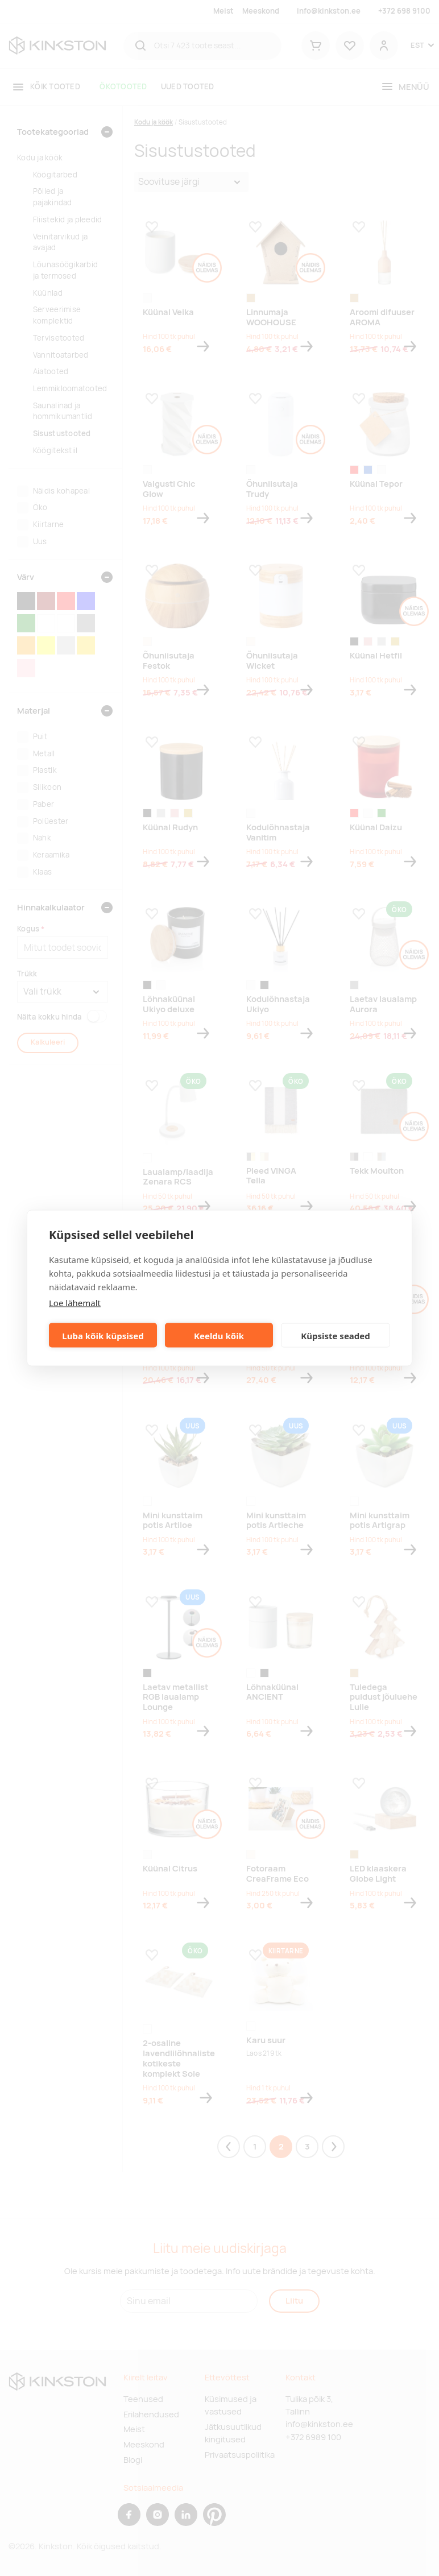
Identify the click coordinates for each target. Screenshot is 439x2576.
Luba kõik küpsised (102, 1335)
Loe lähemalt (75, 1302)
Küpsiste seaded (335, 1335)
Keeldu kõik (219, 1335)
